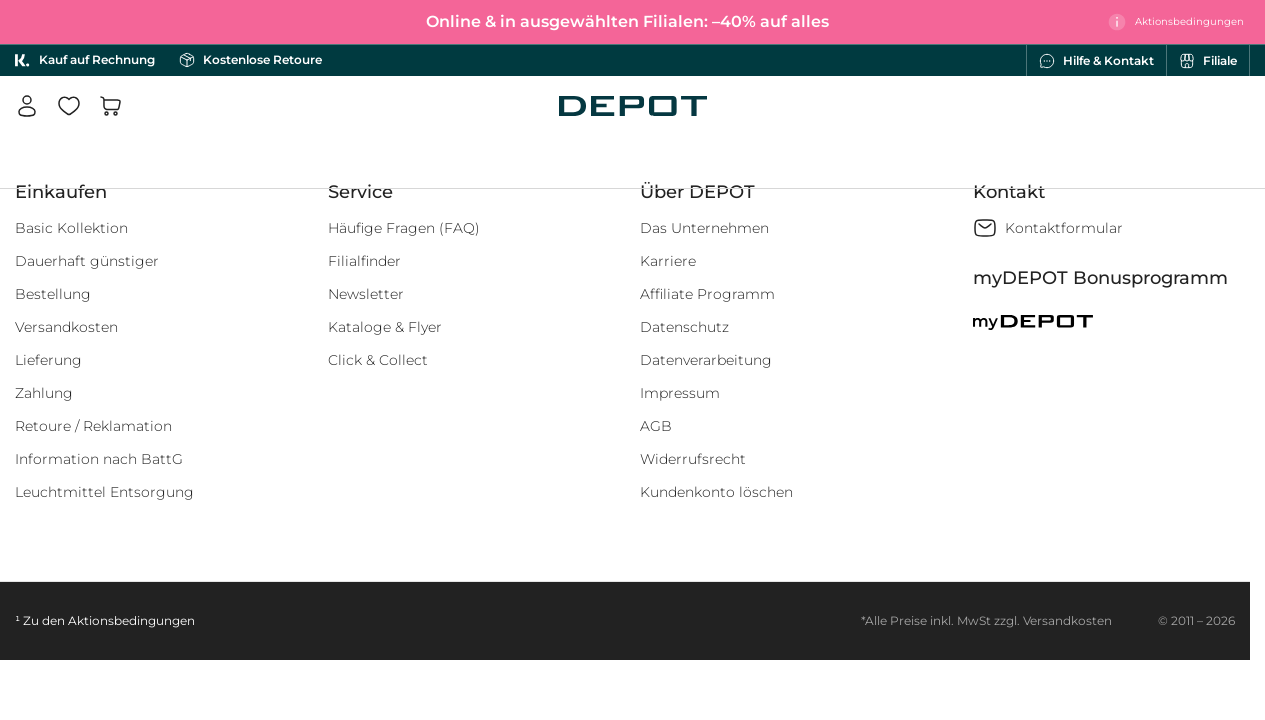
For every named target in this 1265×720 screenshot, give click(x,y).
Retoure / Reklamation (93, 426)
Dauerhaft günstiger (87, 261)
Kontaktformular (1064, 228)
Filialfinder (364, 261)
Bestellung (53, 294)
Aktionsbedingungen (131, 620)
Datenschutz (684, 327)
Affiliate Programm (707, 294)
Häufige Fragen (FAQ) (404, 228)
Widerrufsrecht (693, 459)
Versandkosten (66, 327)
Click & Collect (378, 360)
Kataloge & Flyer (385, 327)
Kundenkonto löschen (716, 492)
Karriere (668, 261)
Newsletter (366, 294)
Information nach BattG (99, 459)
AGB (656, 426)
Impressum (680, 393)
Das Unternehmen (704, 228)
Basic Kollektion (71, 228)
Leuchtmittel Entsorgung (104, 492)
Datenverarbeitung (706, 360)
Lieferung (48, 360)
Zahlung (44, 393)
